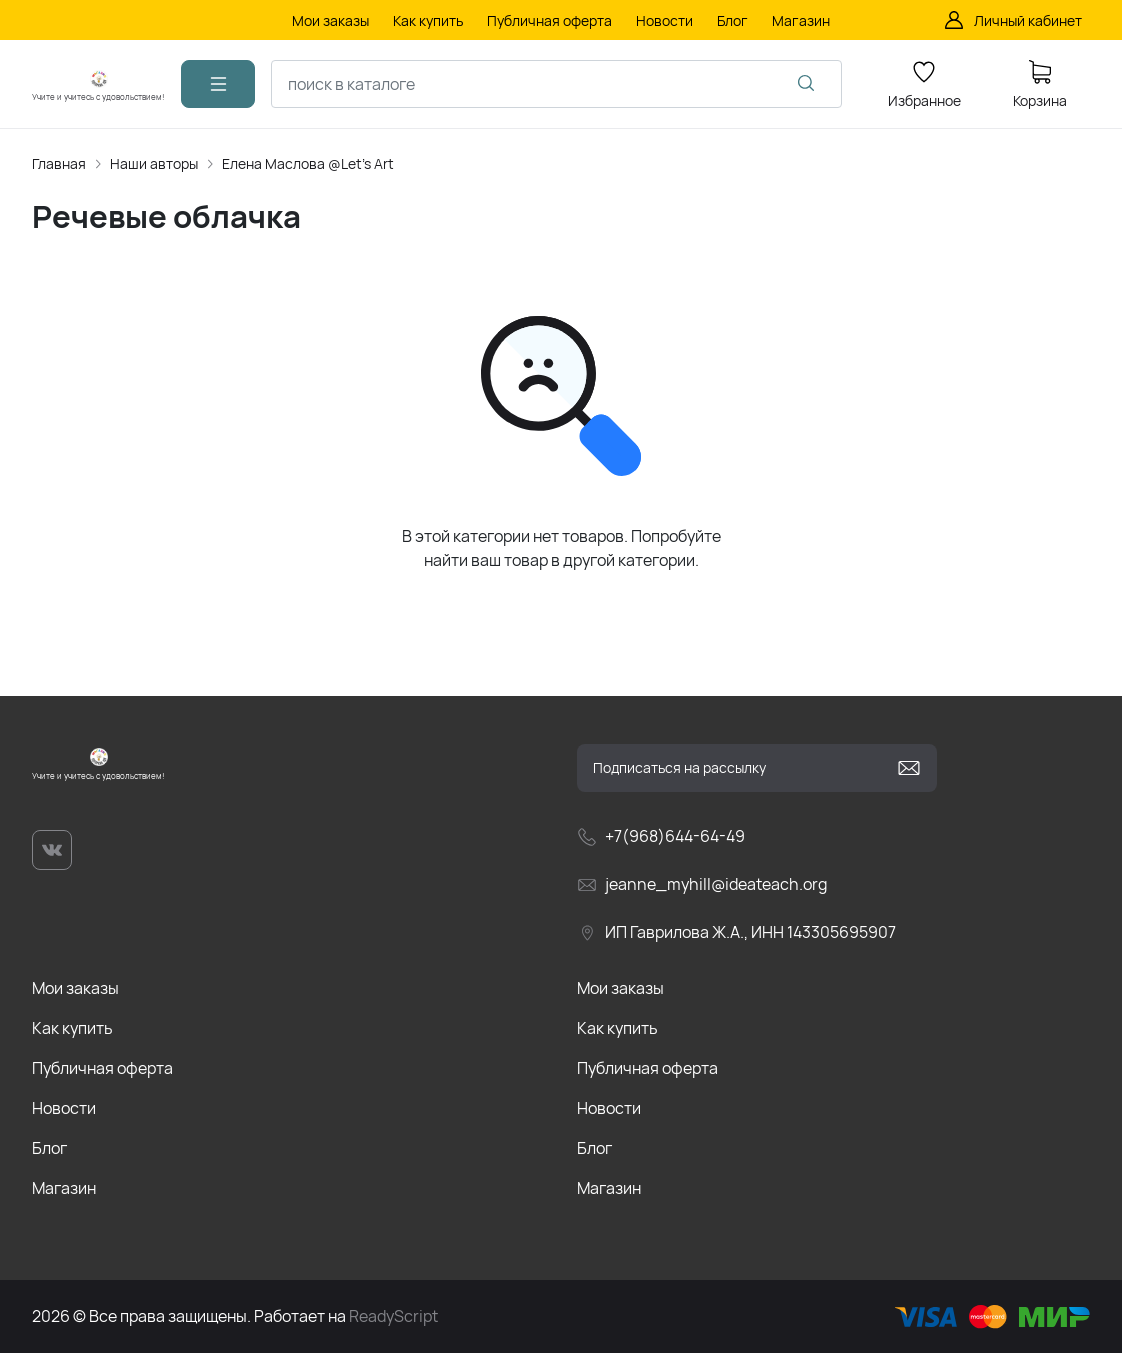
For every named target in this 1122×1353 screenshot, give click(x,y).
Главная (59, 163)
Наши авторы (154, 163)
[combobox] (556, 84)
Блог (49, 1148)
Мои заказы (75, 988)
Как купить (72, 1028)
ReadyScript (393, 1316)
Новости (64, 1108)
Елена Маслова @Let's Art (308, 163)
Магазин (64, 1188)
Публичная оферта (102, 1068)
